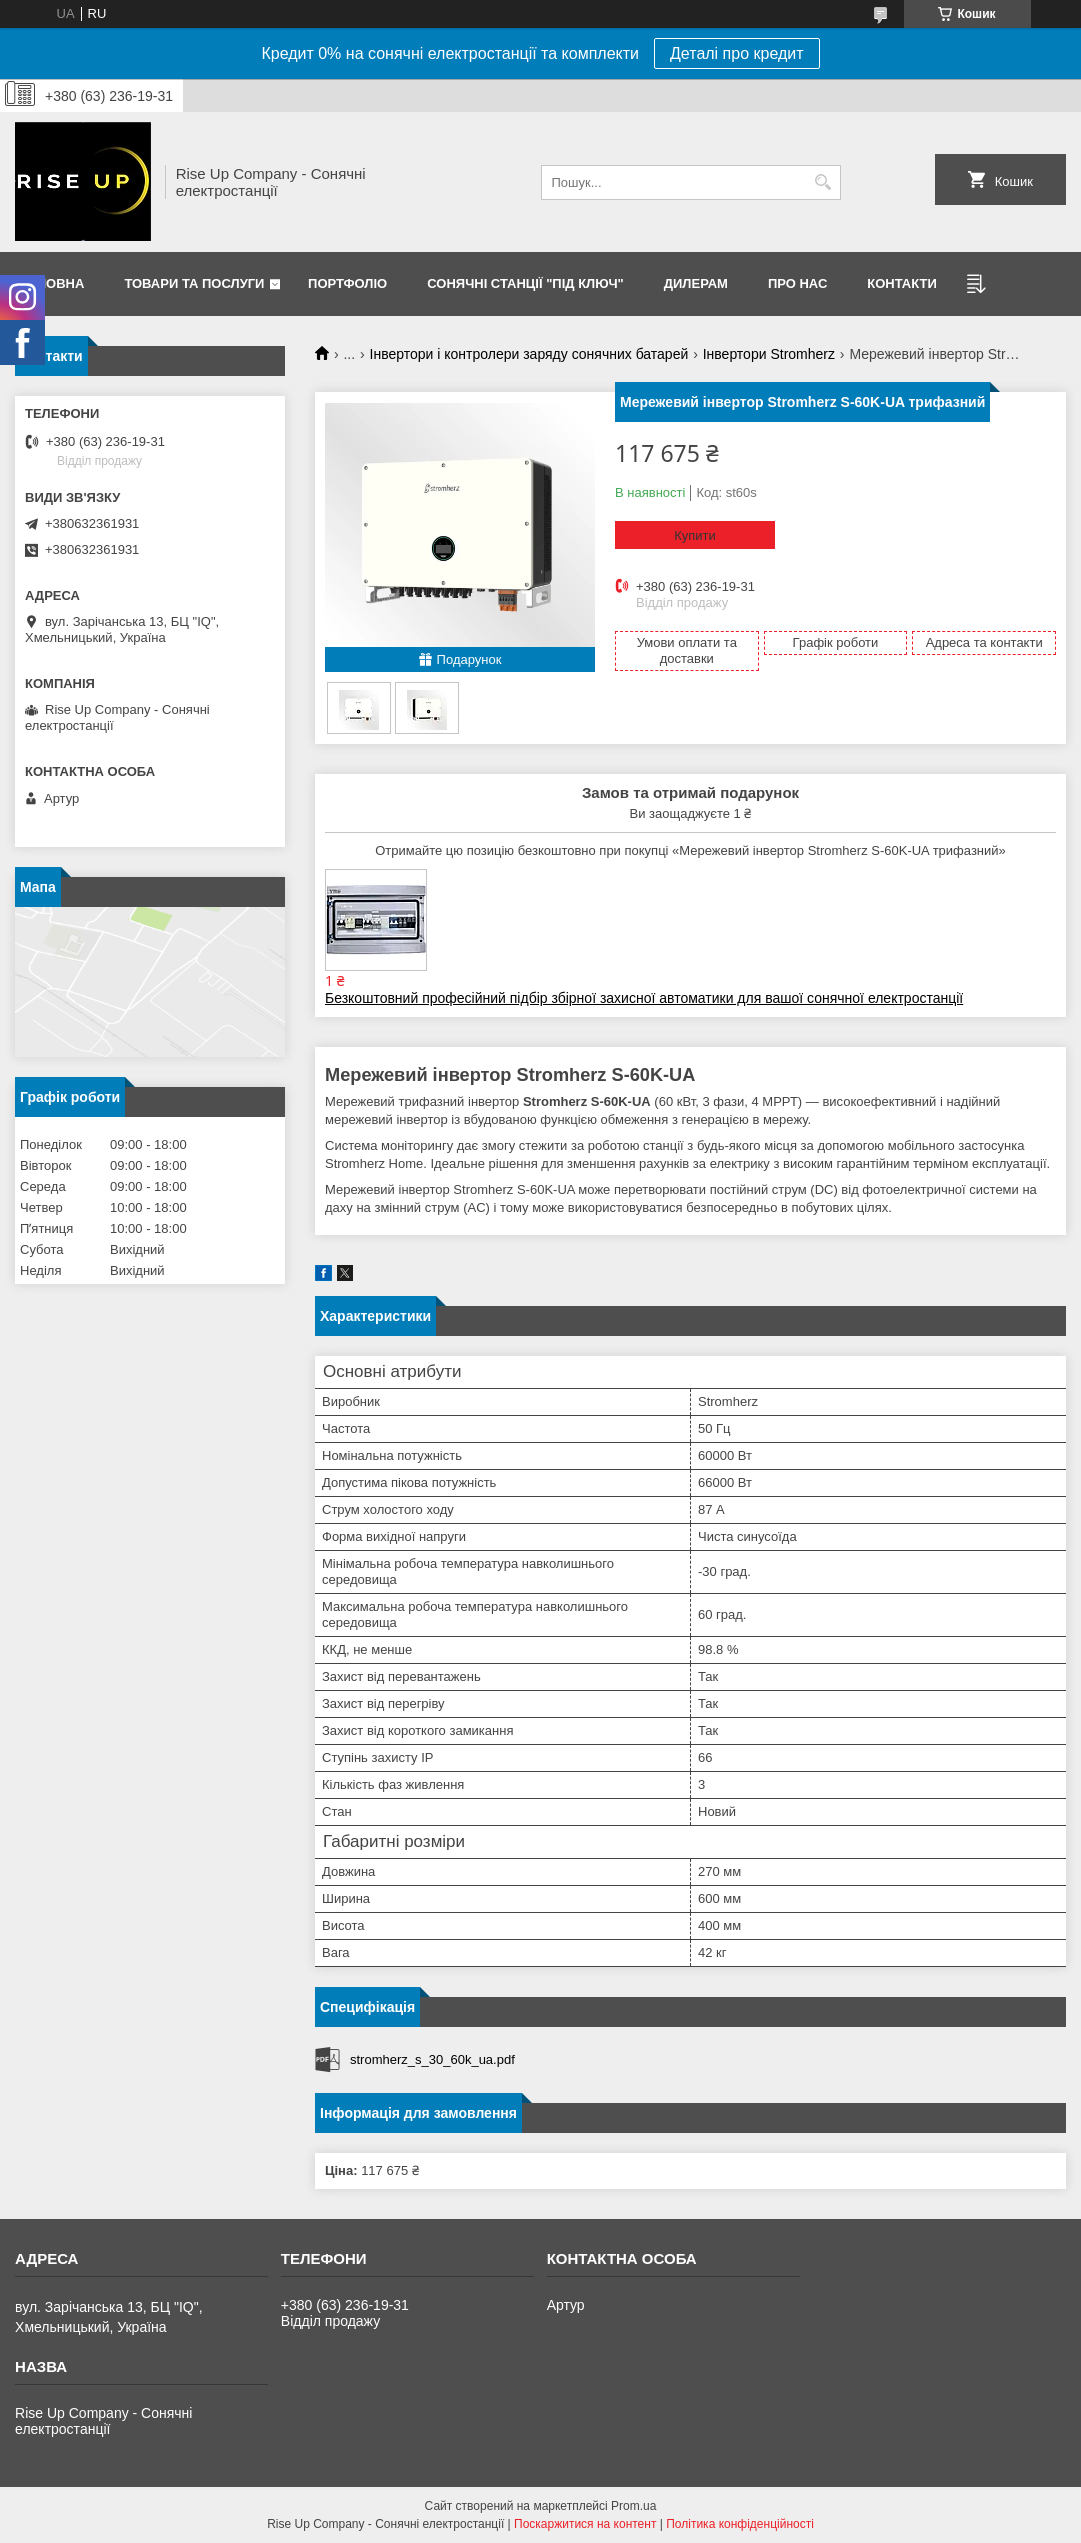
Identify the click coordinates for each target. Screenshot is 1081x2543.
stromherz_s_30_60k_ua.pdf (432, 2059)
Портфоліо (347, 283)
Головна (52, 283)
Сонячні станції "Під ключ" (525, 283)
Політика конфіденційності (740, 2524)
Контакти (902, 283)
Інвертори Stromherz (769, 354)
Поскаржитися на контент (585, 2524)
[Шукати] (823, 182)
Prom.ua (633, 2506)
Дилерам (696, 283)
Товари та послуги (194, 283)
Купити (695, 535)
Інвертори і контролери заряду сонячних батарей (529, 354)
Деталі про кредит (737, 53)
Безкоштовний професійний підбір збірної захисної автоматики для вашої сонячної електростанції (644, 998)
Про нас (797, 283)
